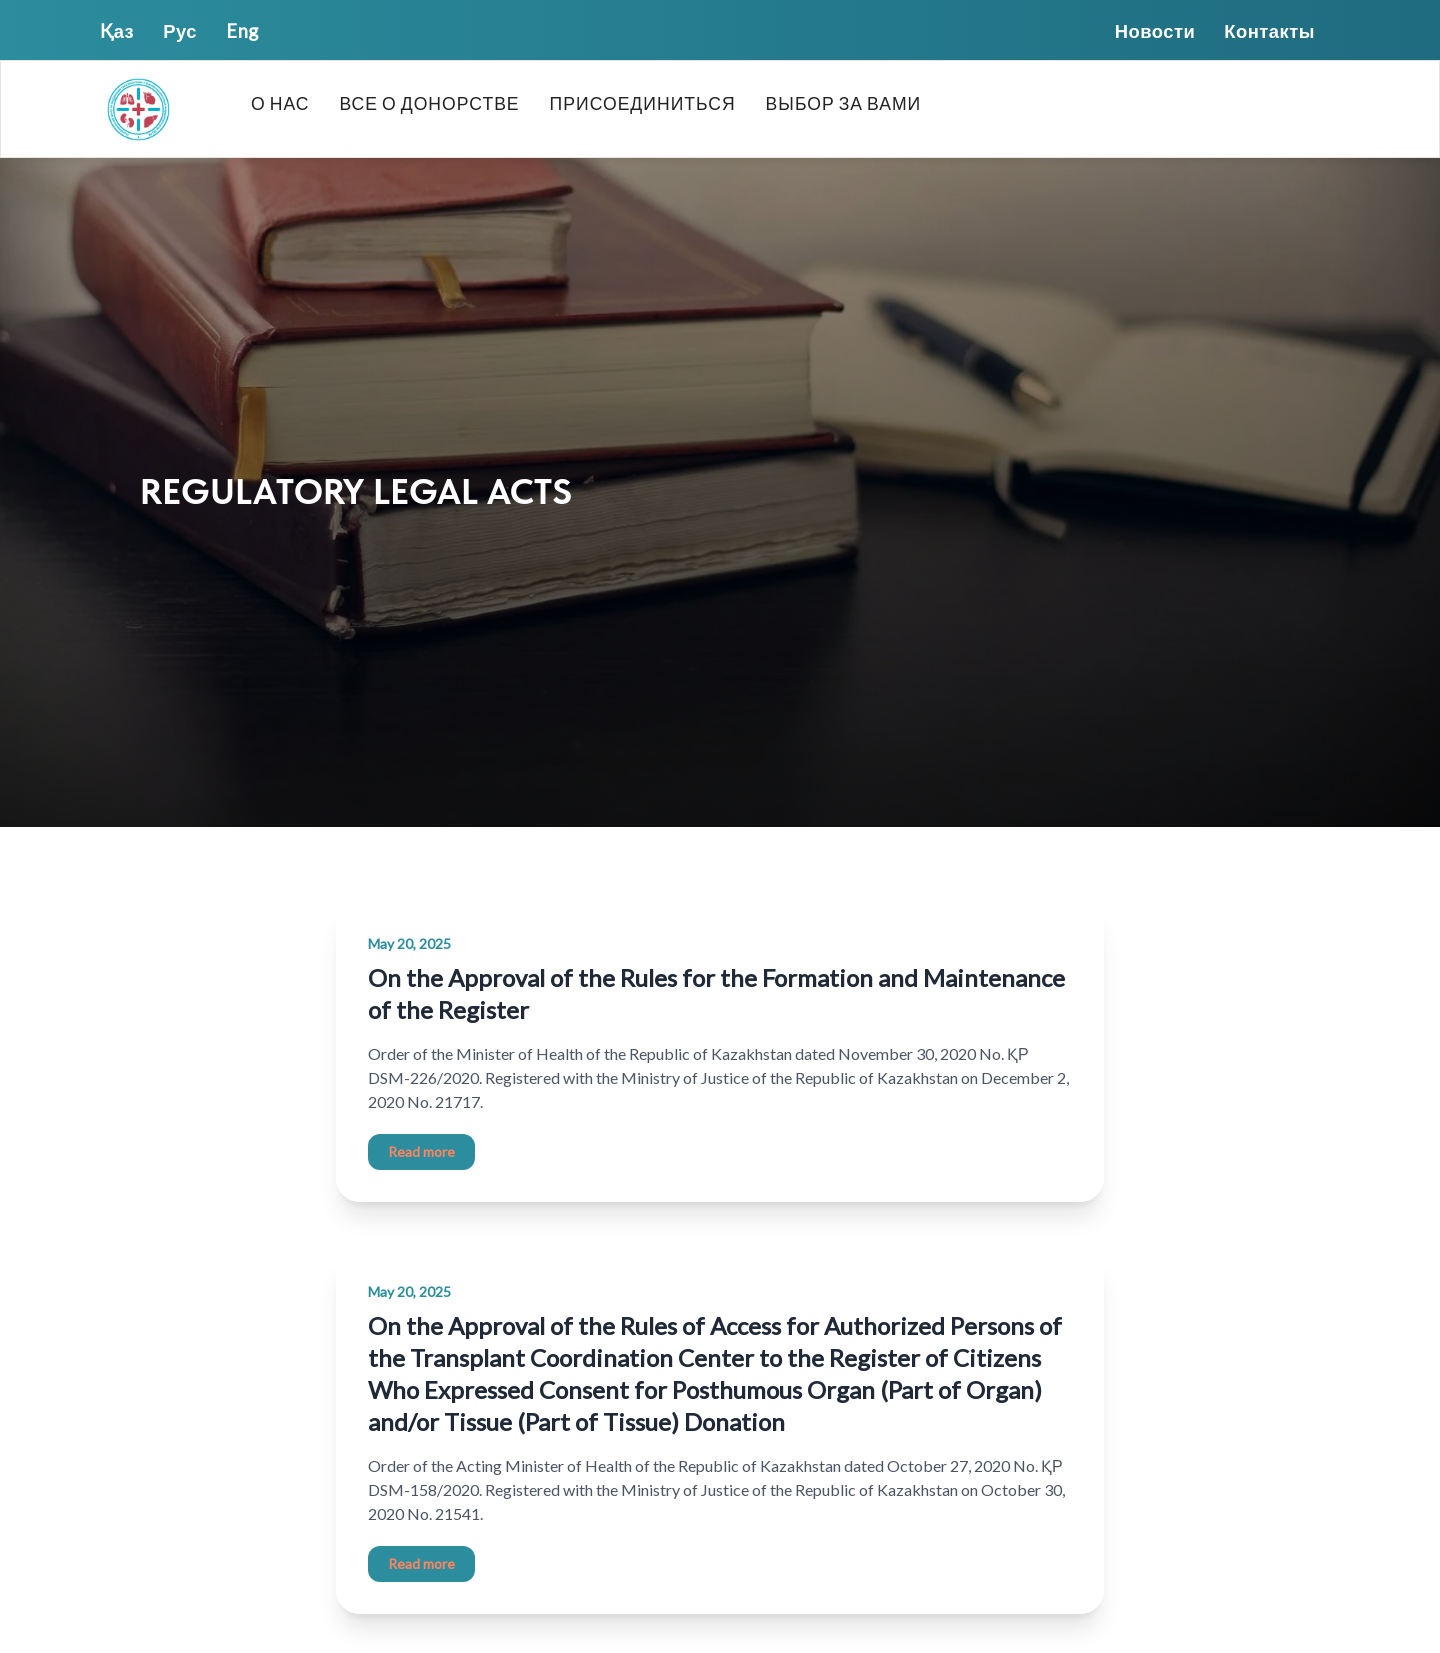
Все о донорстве (429, 103)
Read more (421, 1151)
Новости (1155, 31)
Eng (242, 31)
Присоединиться (643, 103)
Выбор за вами (844, 103)
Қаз (117, 31)
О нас (280, 103)
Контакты (1269, 31)
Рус (180, 31)
